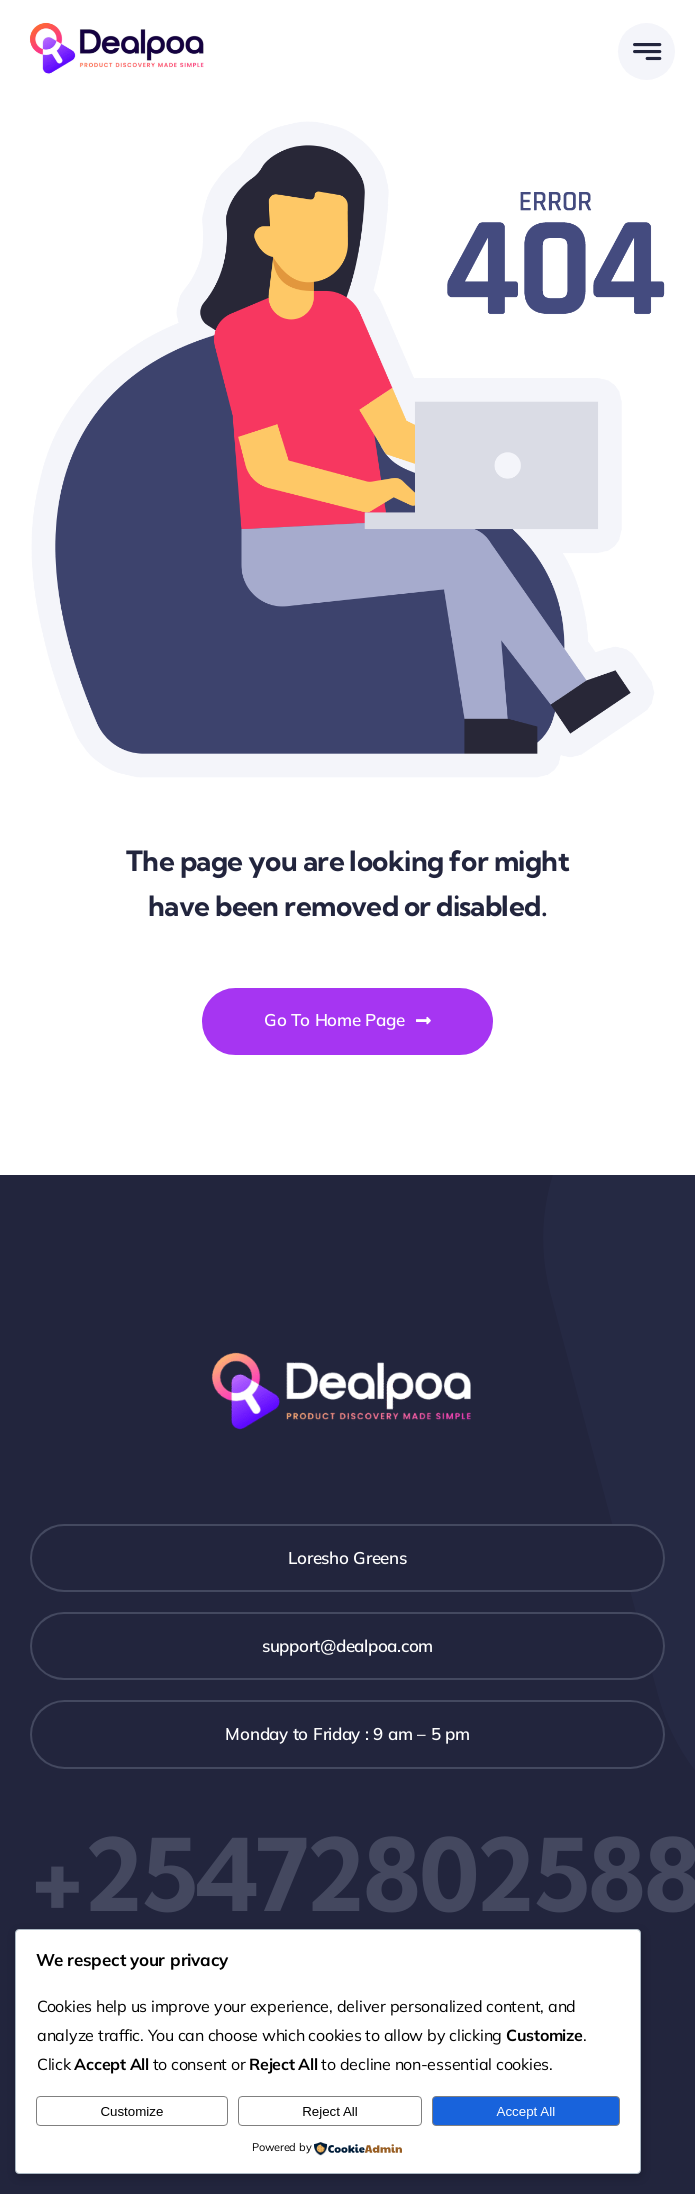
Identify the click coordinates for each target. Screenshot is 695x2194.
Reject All (330, 2111)
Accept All (526, 2111)
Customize (131, 2111)
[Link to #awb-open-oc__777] (646, 51)
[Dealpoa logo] (122, 20)
